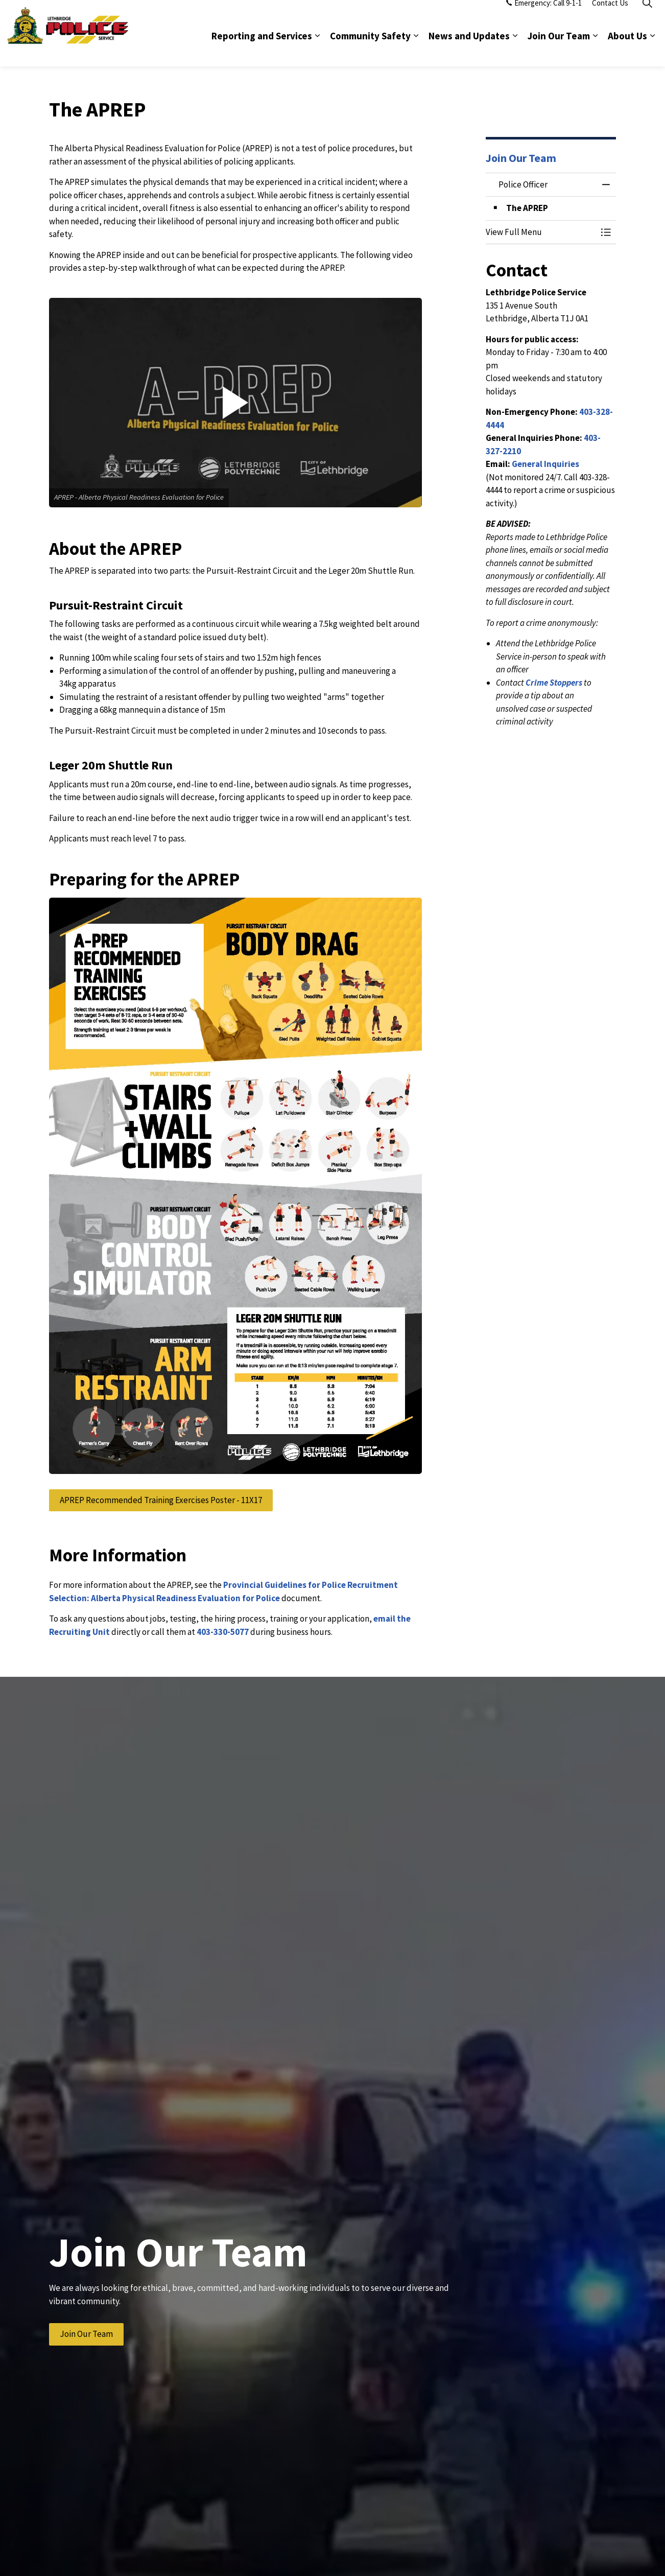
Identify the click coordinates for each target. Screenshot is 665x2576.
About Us (627, 49)
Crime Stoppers (554, 682)
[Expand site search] (647, 16)
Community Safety (370, 49)
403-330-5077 (223, 1631)
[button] (235, 403)
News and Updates (469, 49)
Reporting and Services (261, 49)
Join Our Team (559, 49)
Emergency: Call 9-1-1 (544, 16)
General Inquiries (545, 464)
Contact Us (610, 16)
